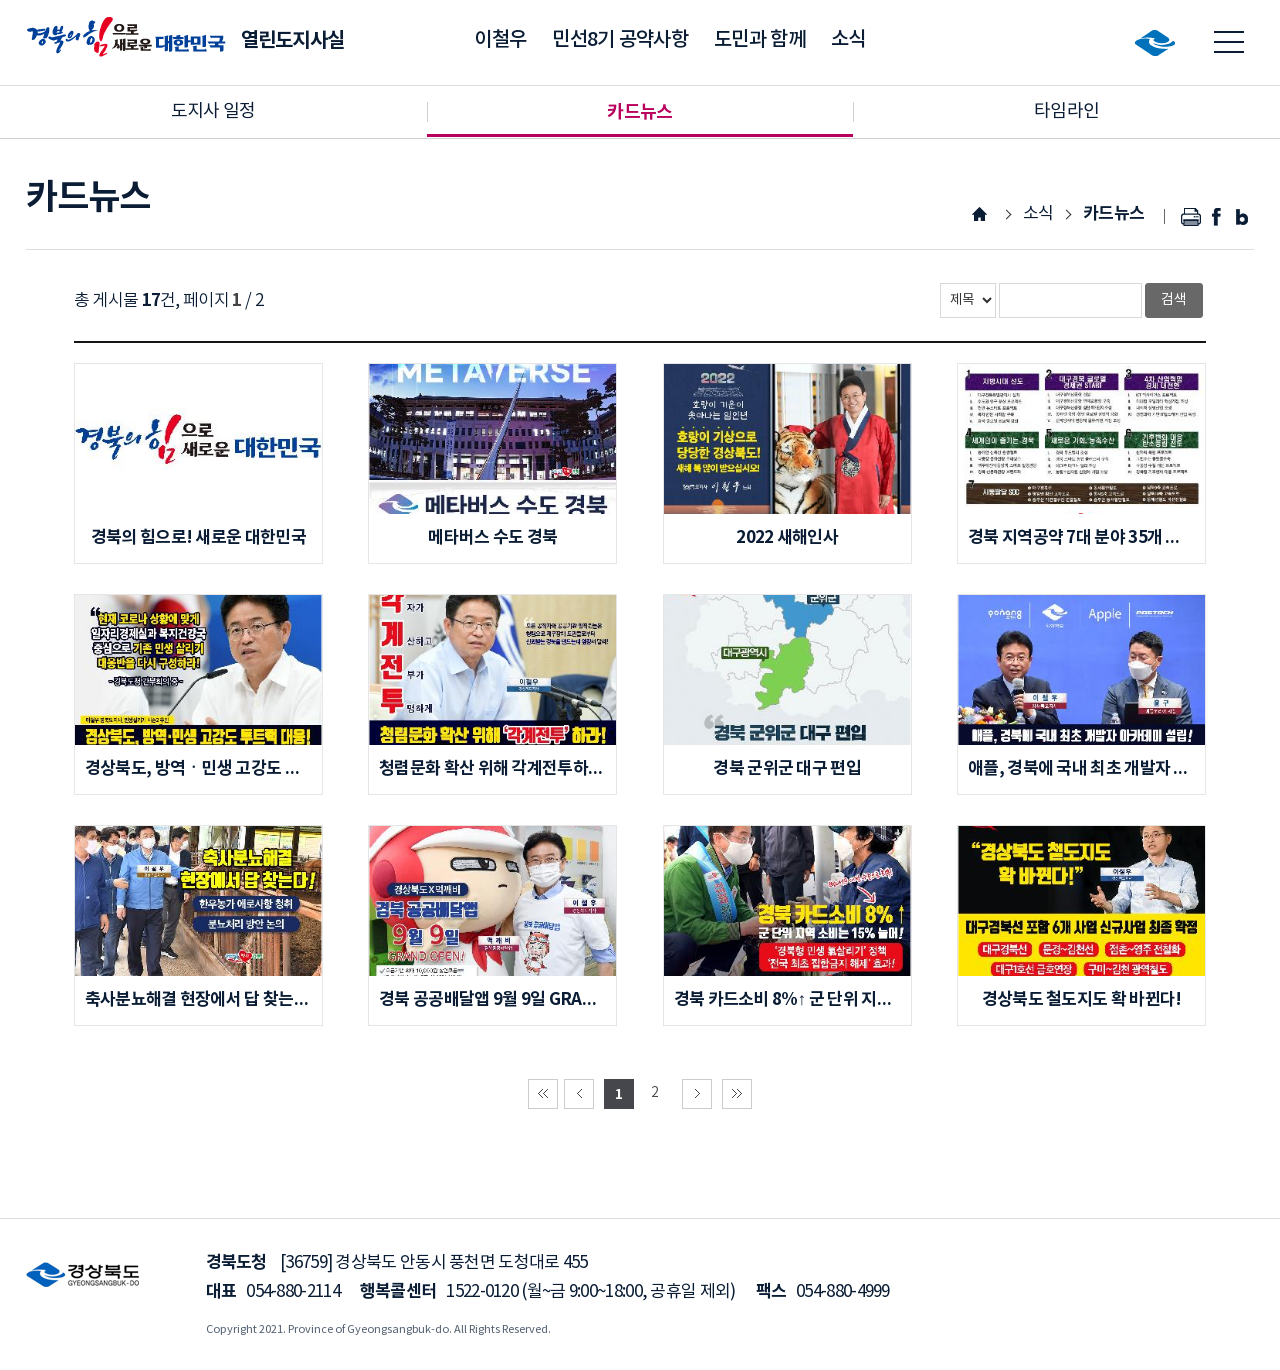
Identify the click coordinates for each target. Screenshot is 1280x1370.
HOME (979, 213)
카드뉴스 (1113, 213)
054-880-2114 (293, 1292)
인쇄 (1191, 216)
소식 (1038, 214)
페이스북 (1216, 216)
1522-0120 (482, 1292)
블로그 (1241, 216)
